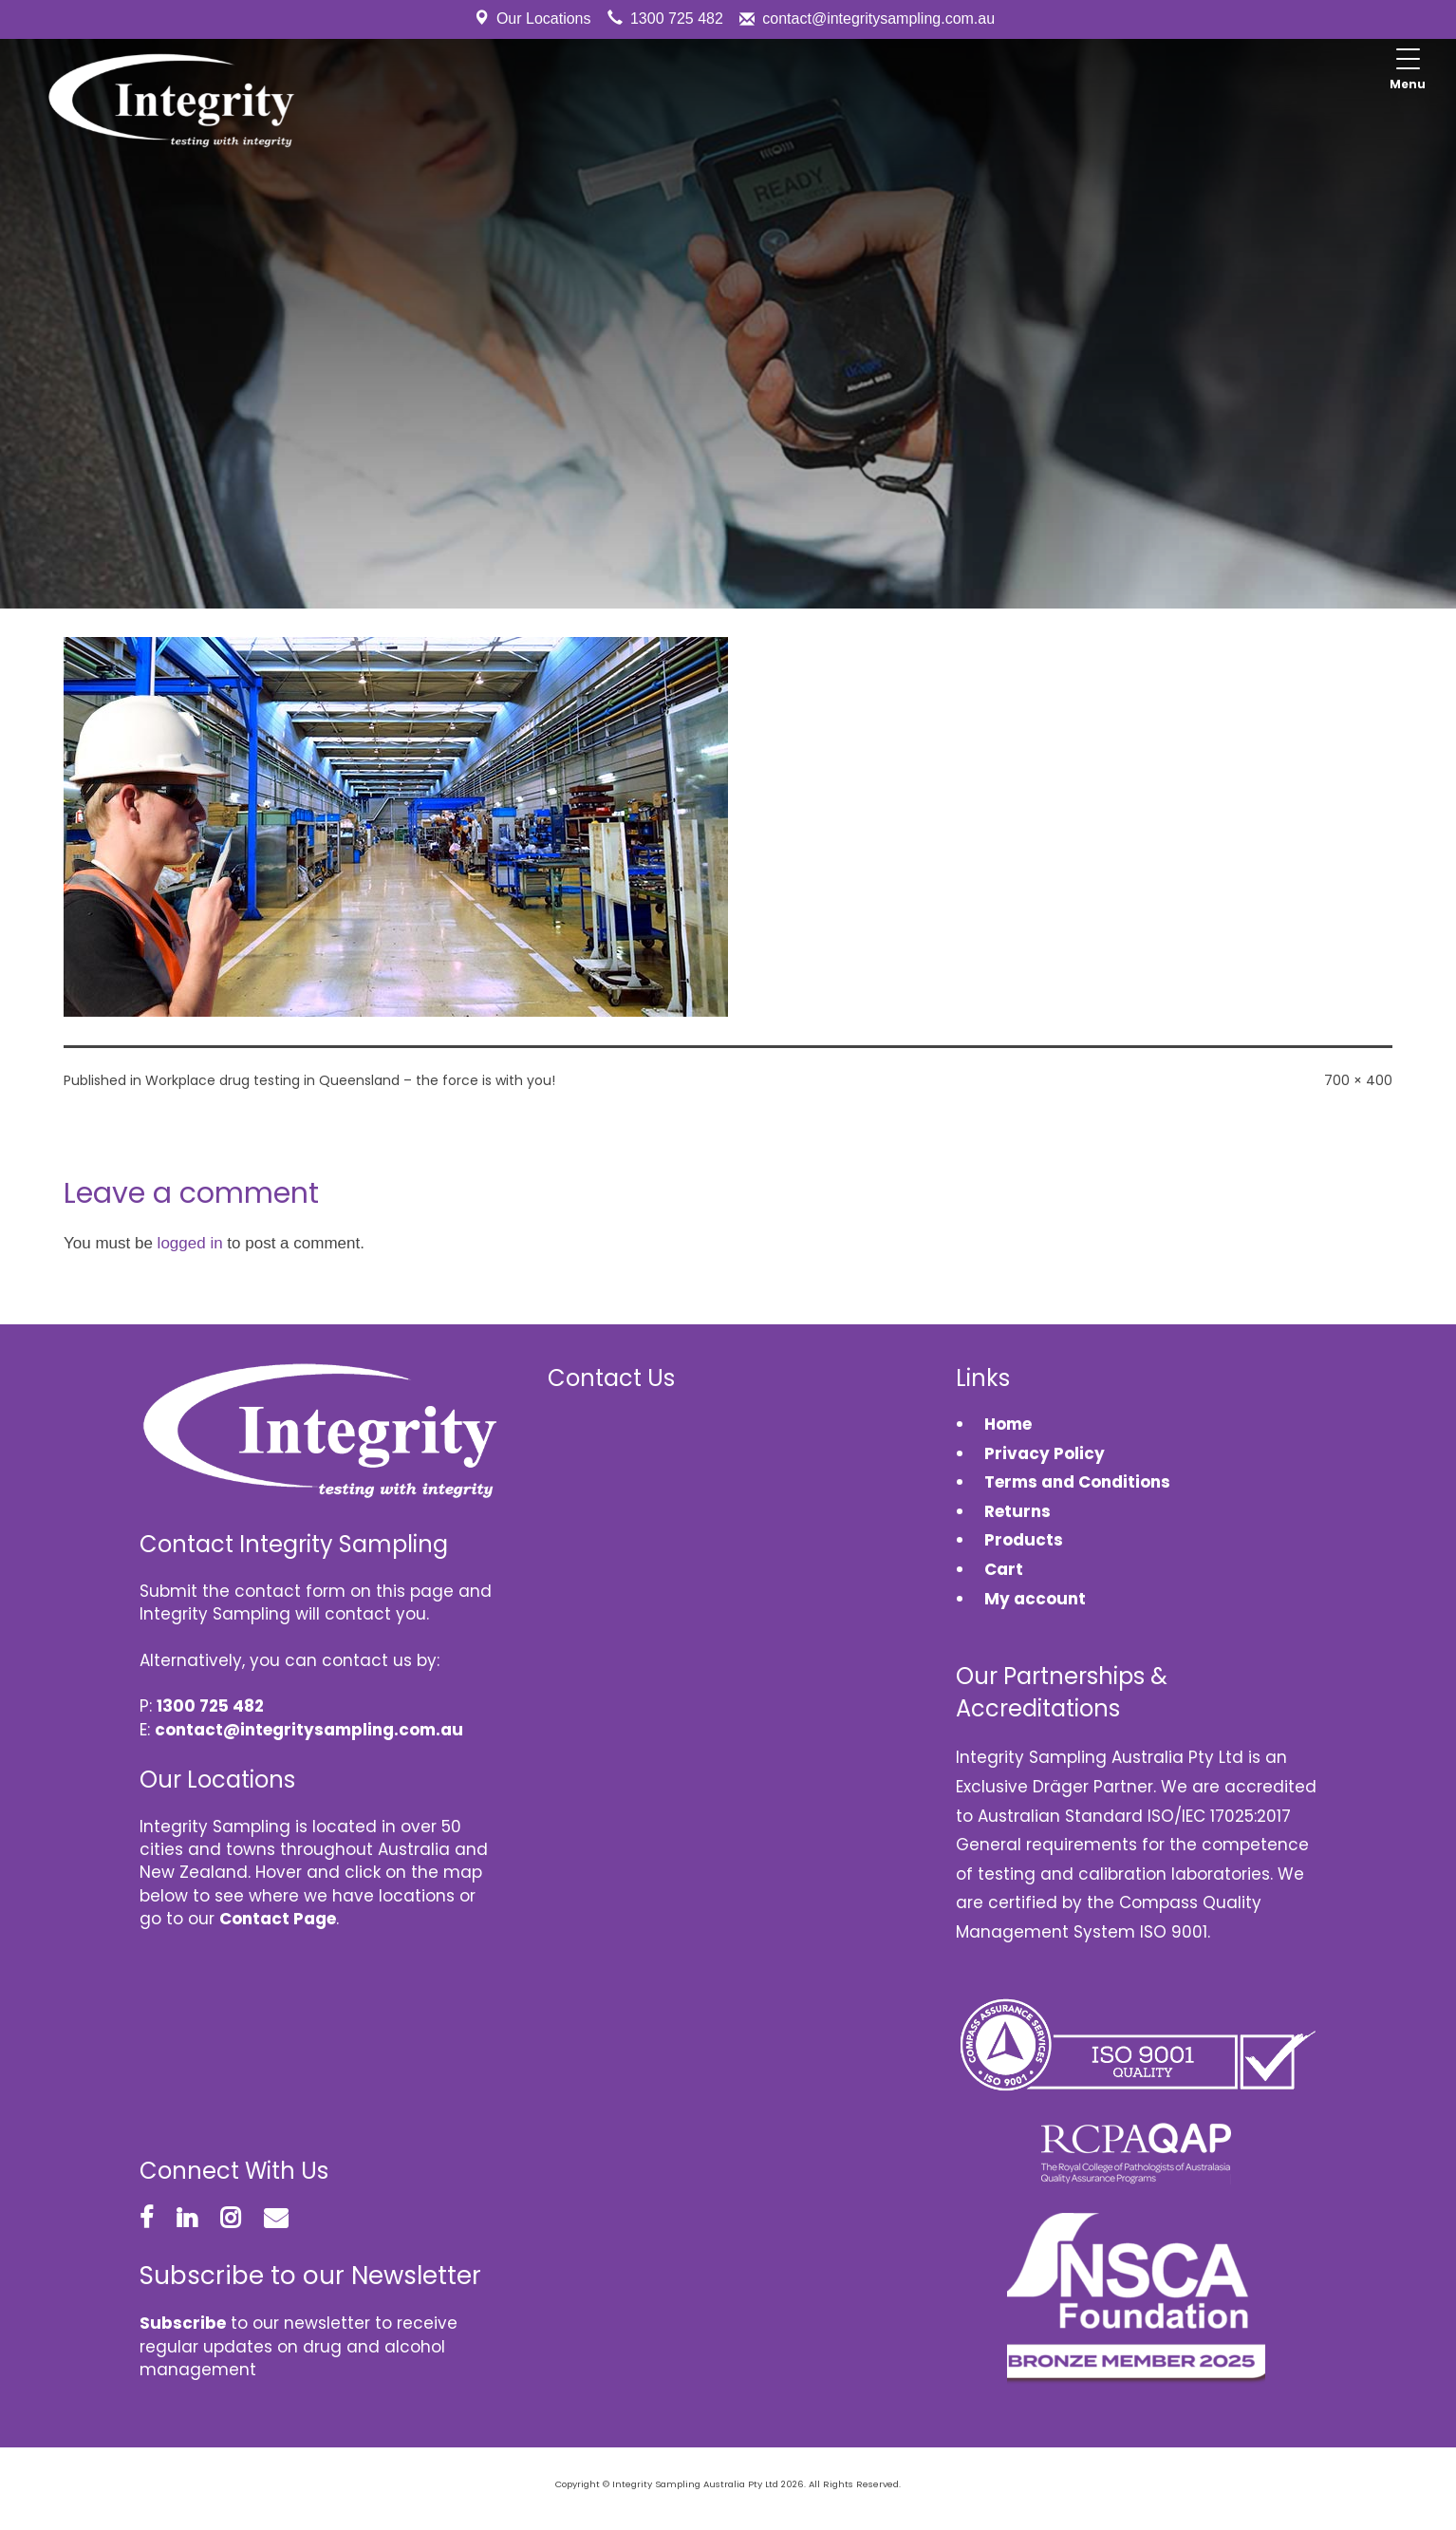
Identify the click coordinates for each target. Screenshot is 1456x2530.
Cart (1003, 1569)
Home (1008, 1424)
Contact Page (277, 1918)
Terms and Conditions (1077, 1482)
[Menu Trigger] (1408, 71)
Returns (1017, 1511)
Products (1023, 1539)
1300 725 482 (676, 18)
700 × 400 (1358, 1080)
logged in (190, 1243)
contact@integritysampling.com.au (878, 18)
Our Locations (543, 18)
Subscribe (183, 2323)
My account (1035, 1598)
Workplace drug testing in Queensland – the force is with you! (350, 1080)
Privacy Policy (1044, 1453)
